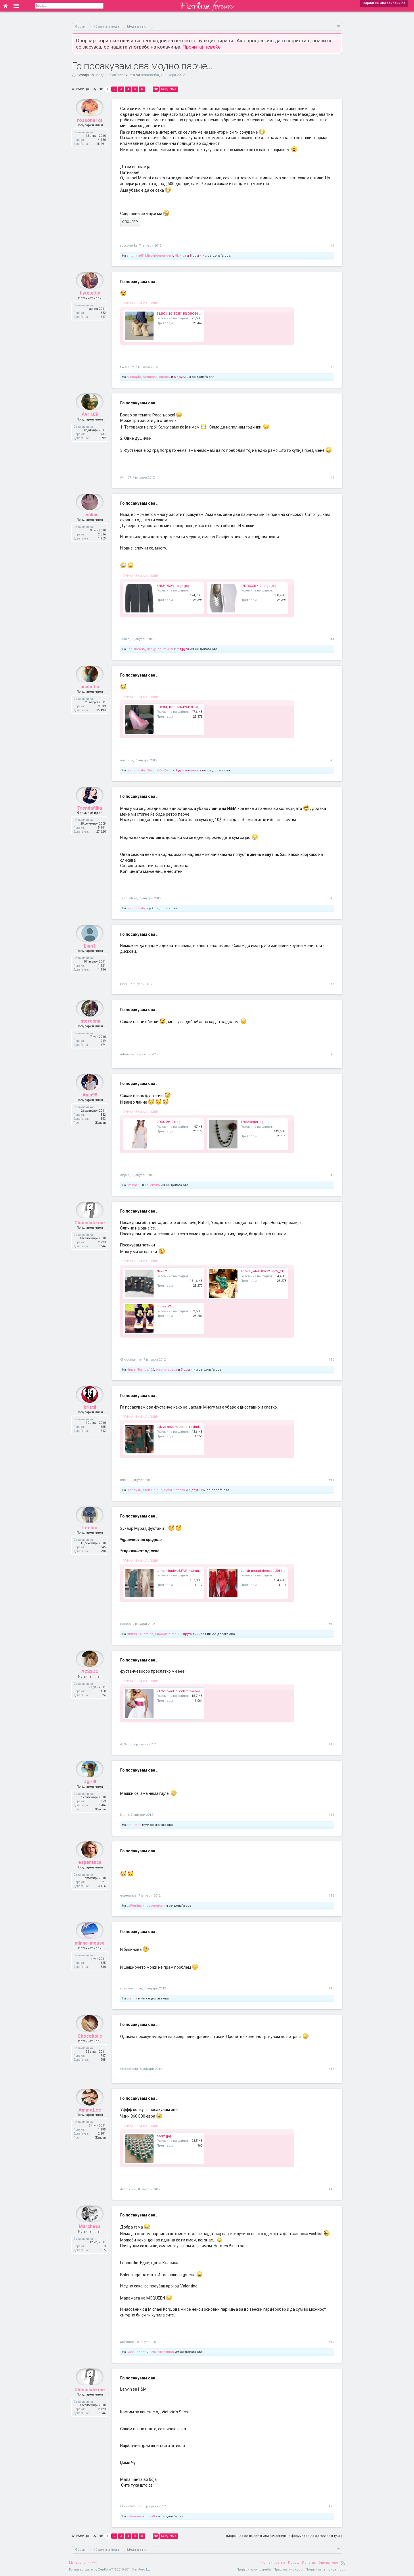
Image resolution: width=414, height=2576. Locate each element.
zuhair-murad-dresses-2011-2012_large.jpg (273, 1571)
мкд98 (132, 1634)
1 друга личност (188, 770)
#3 (332, 477)
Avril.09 (90, 425)
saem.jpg (164, 2136)
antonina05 (135, 256)
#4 (332, 639)
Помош (293, 2563)
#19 (331, 2342)
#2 (332, 367)
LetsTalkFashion (162, 2352)
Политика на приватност (325, 2569)
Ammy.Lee (89, 2121)
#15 (331, 1895)
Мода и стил (105, 75)
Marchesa (90, 2237)
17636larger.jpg (252, 1122)
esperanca (89, 1873)
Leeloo (89, 1538)
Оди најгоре (328, 2563)
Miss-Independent (159, 256)
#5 (332, 760)
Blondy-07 (134, 1490)
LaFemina (152, 1185)
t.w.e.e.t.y (90, 304)
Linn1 (89, 957)
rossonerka (150, 75)
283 (155, 89)
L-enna (132, 1998)
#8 (332, 1054)
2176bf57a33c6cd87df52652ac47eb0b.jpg (188, 1691)
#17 (331, 2069)
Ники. (131, 1369)
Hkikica (180, 256)
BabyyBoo (154, 649)
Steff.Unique (152, 1490)
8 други (196, 256)
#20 (331, 2506)
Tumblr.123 (145, 1369)
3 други (187, 1369)
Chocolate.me (89, 1233)
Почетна (309, 2563)
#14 (331, 1815)
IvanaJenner (136, 2352)
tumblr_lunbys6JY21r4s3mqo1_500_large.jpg (190, 1571)
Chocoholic (90, 2047)
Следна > (169, 89)
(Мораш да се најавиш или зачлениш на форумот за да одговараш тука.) (284, 2536)
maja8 (150, 2516)
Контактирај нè (273, 2563)
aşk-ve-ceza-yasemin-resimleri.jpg (183, 1427)
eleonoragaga (166, 1369)
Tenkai (90, 526)
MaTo (167, 770)
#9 (332, 1175)
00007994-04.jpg (169, 1122)
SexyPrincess (174, 1490)
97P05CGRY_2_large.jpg (258, 586)
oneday (164, 377)
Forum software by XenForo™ (110, 2569)
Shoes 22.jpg (167, 1306)
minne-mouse (90, 1954)
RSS (343, 2563)
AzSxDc (89, 1682)
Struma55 (150, 377)
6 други (180, 377)
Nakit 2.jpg (164, 1271)
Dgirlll (89, 1792)
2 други (183, 649)
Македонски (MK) (83, 2563)
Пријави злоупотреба (254, 2569)
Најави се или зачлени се (384, 3)
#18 (331, 2189)
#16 (331, 1988)
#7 (332, 984)
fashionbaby (136, 770)
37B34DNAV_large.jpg (173, 586)
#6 (332, 898)
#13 (331, 1744)
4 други (194, 1490)
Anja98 (90, 1106)
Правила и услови (288, 2569)
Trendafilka (89, 819)
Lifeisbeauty (136, 649)
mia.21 (168, 649)
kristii (90, 1418)
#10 (331, 1359)
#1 (332, 245)
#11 (331, 1480)
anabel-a (89, 697)
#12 (331, 1624)
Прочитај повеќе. (202, 47)
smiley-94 (134, 1825)
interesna (89, 1032)
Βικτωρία (134, 377)
